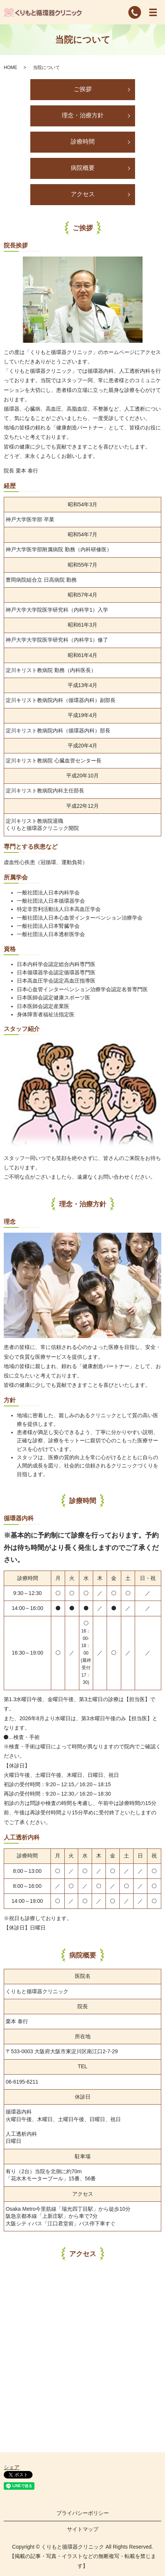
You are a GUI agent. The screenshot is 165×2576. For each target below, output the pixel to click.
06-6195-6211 (22, 2082)
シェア (11, 2467)
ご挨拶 (83, 89)
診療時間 (83, 141)
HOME (10, 67)
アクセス (83, 194)
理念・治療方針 (83, 115)
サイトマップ (82, 2529)
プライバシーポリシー (82, 2513)
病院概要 (83, 168)
